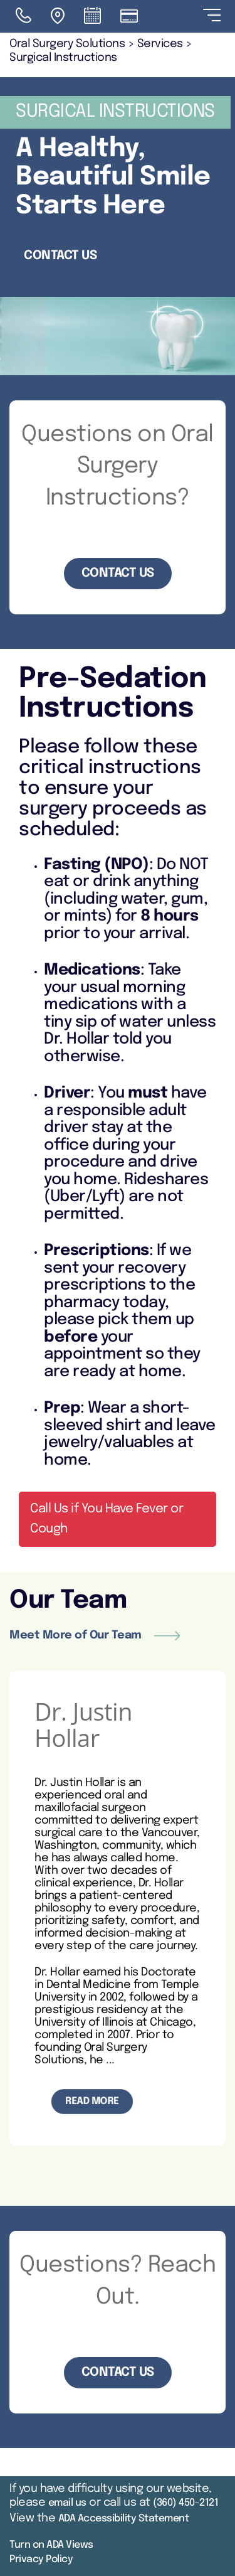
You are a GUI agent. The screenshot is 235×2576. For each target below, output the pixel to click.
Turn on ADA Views (51, 2545)
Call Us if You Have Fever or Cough (106, 1519)
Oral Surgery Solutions (67, 44)
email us (67, 2503)
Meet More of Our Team (94, 1635)
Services (160, 44)
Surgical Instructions (63, 57)
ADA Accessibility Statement (123, 2518)
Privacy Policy (41, 2559)
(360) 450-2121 (185, 2503)
